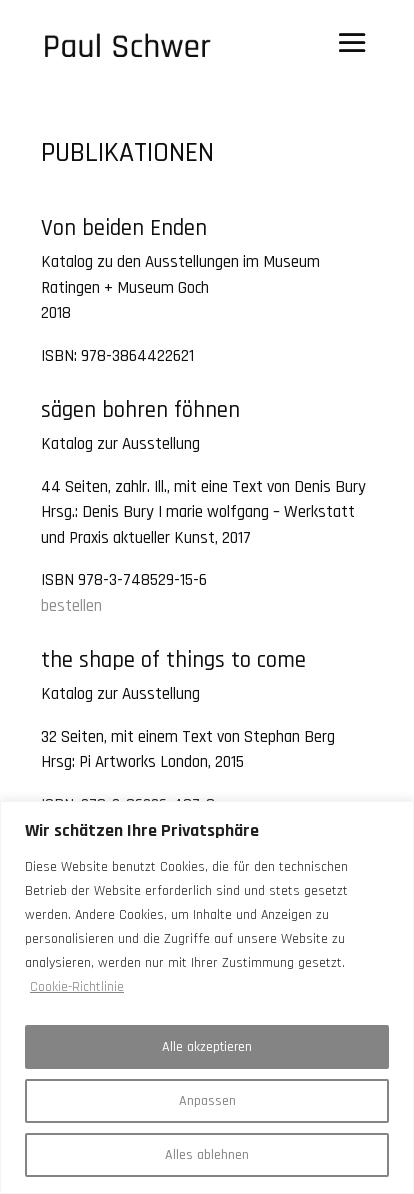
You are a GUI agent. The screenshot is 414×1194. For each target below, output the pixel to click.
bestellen (71, 606)
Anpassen (207, 1101)
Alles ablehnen (207, 1155)
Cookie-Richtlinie (77, 987)
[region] (207, 997)
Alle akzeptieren (207, 1047)
